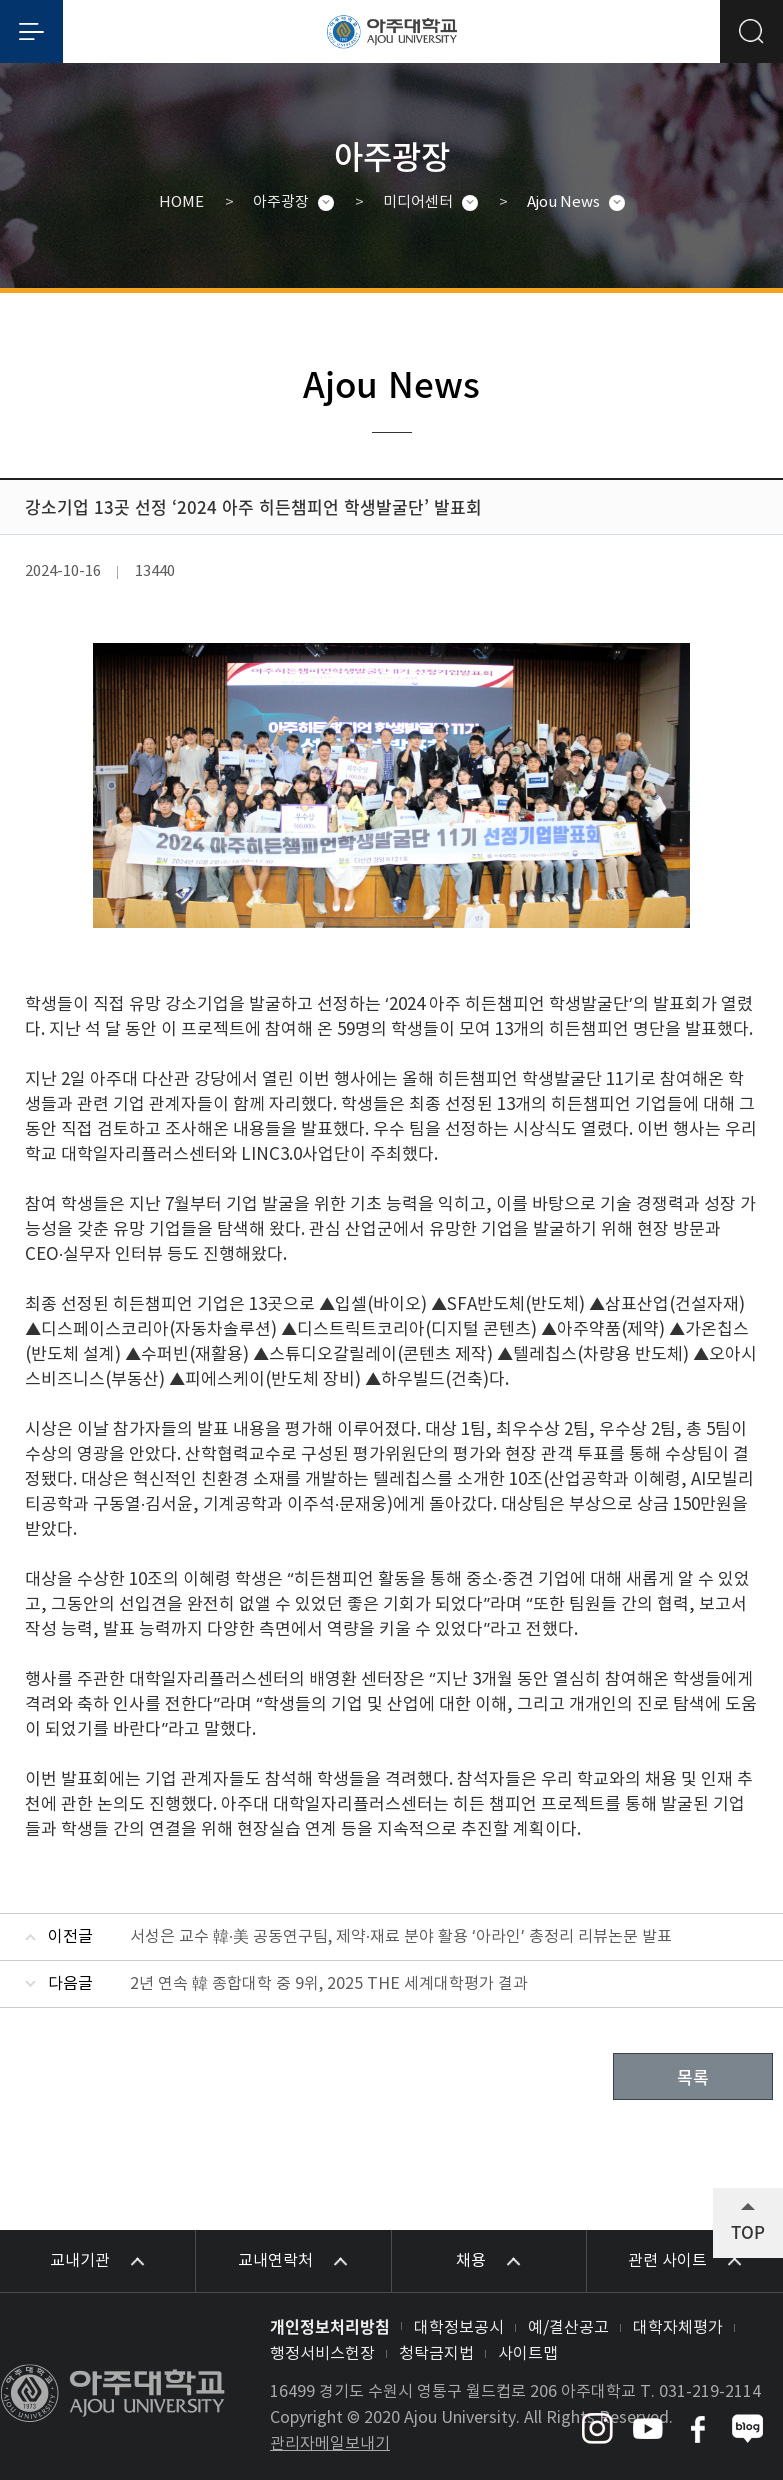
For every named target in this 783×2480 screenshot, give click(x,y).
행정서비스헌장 (322, 2354)
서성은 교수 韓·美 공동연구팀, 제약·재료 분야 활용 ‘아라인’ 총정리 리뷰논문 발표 (401, 1937)
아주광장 (281, 202)
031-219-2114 (710, 2392)
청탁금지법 (436, 2354)
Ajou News (563, 202)
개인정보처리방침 (330, 2326)
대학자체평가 (678, 2328)
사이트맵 (528, 2354)
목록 (693, 2076)
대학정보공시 (459, 2328)
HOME (181, 202)
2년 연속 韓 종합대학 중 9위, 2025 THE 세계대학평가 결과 (329, 1984)
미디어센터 (418, 202)
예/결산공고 (568, 2328)
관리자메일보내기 (330, 2444)
